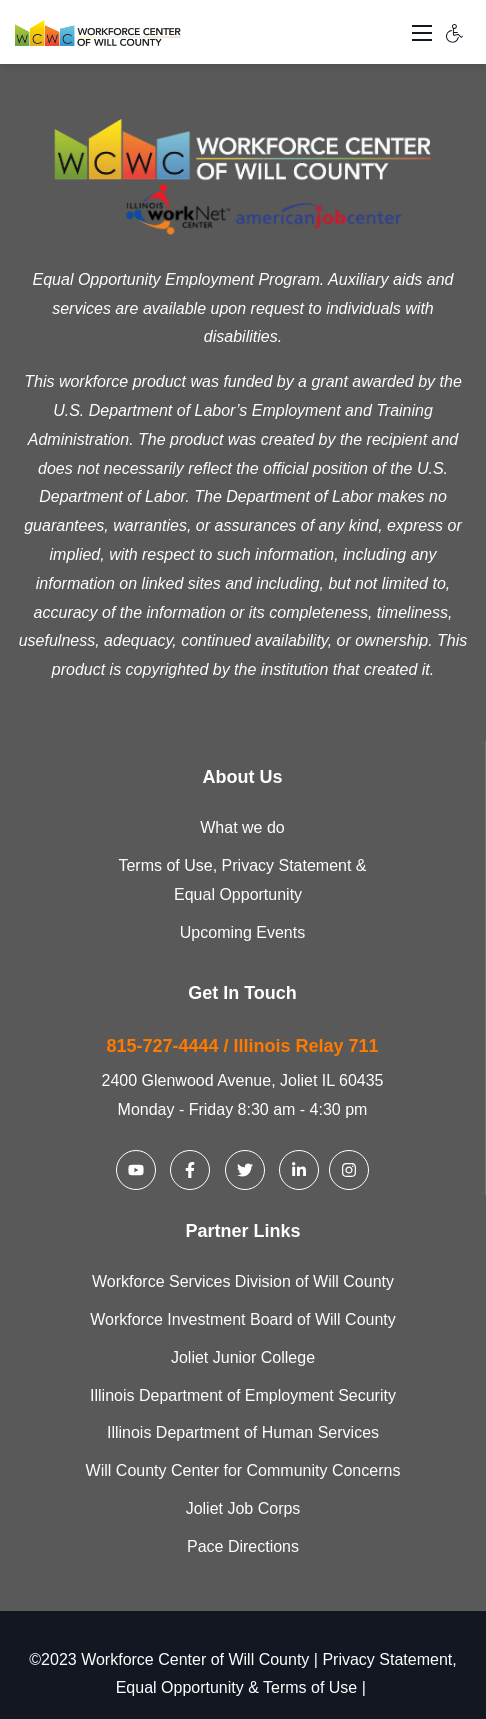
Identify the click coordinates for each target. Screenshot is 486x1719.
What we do (242, 827)
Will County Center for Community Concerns (243, 1470)
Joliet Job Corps (243, 1508)
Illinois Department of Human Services (243, 1432)
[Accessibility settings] (455, 32)
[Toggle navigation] (422, 32)
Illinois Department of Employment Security (243, 1395)
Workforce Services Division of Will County (243, 1281)
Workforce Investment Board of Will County (243, 1319)
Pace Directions (243, 1546)
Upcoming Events (242, 932)
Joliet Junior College (243, 1357)
